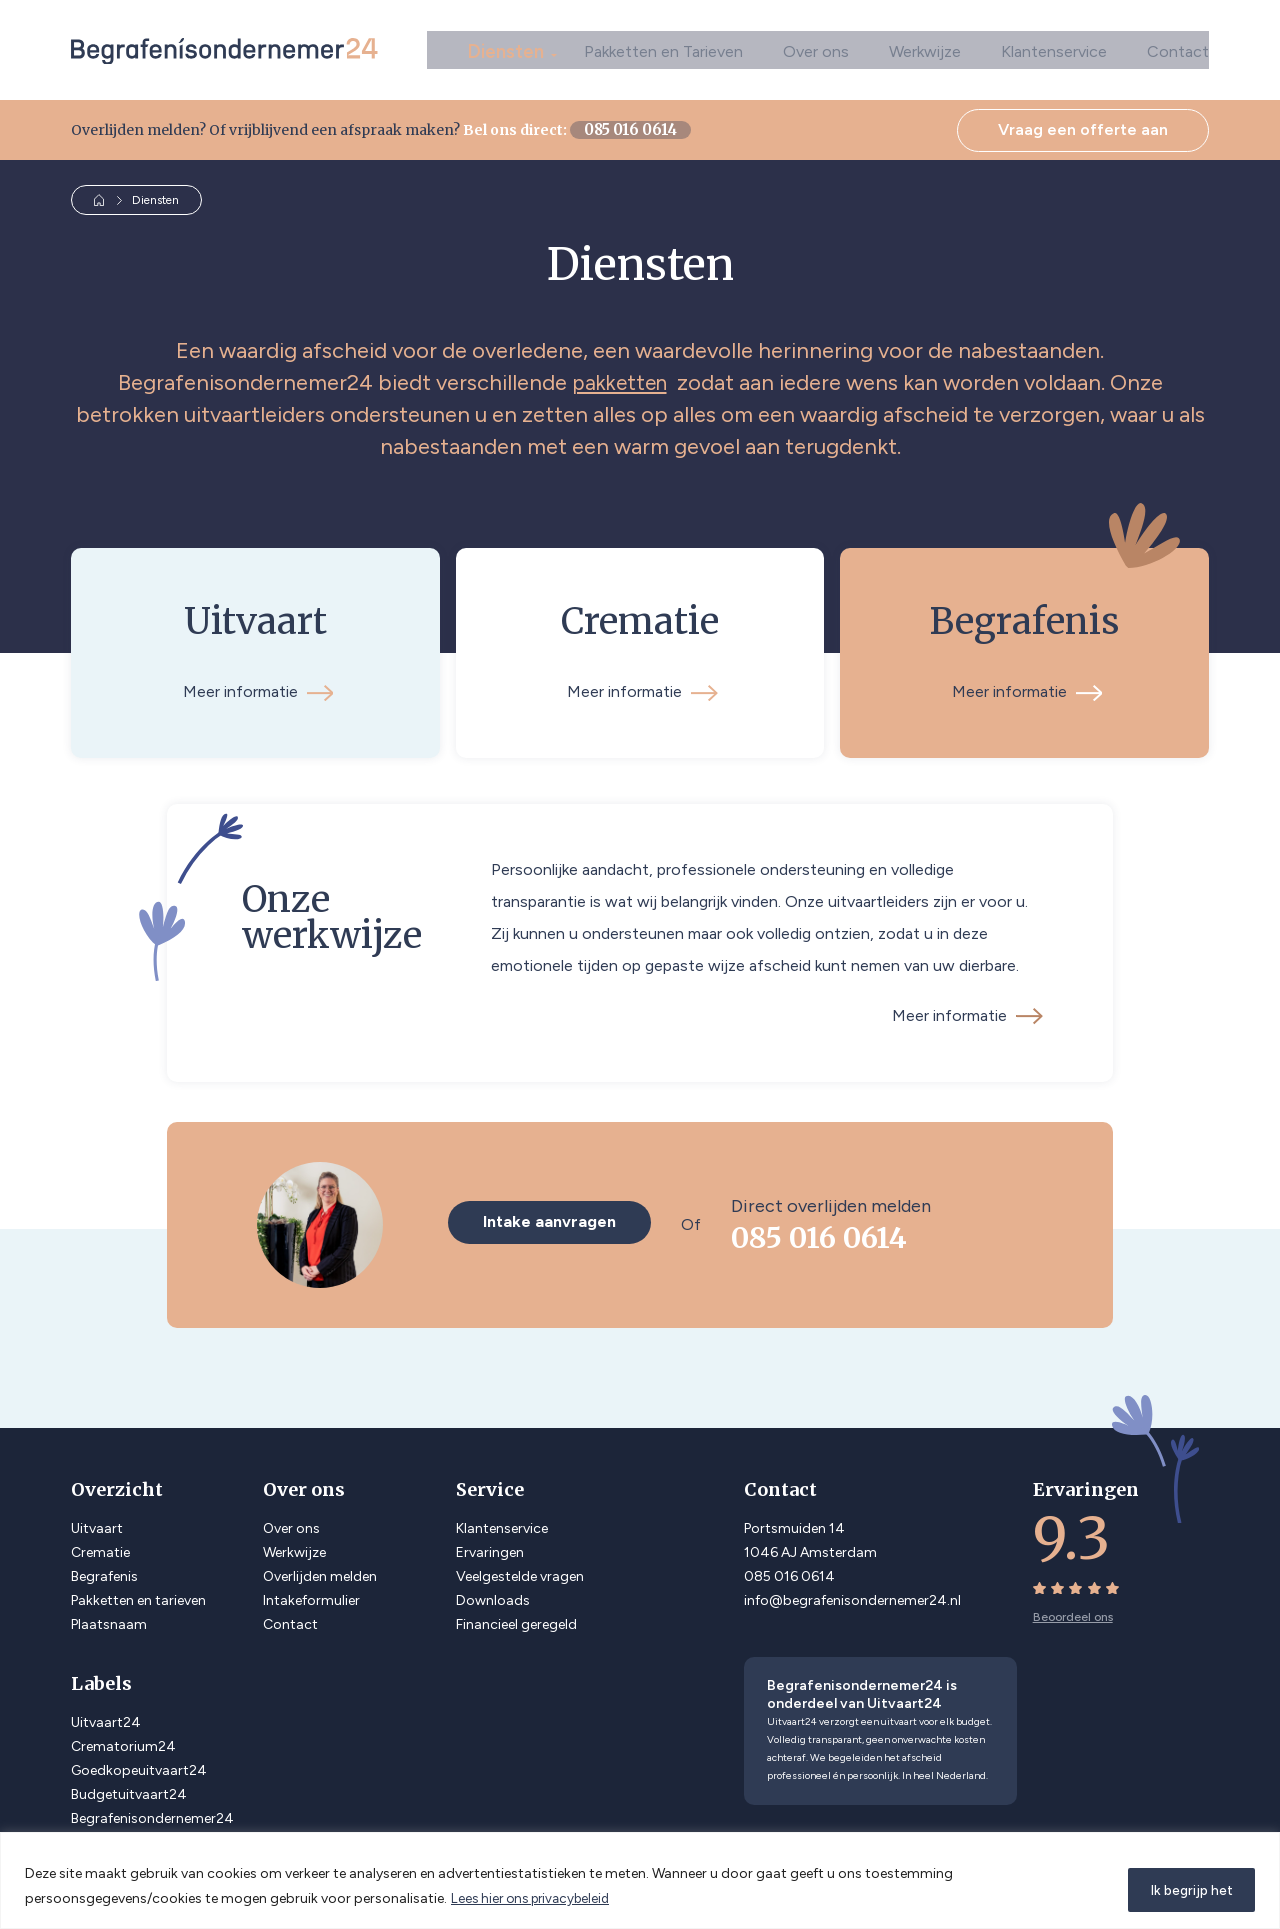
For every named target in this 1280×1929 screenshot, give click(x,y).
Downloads (493, 1594)
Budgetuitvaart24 (129, 1788)
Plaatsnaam (109, 1618)
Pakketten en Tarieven (663, 49)
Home (100, 200)
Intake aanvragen (554, 1218)
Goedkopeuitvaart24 (139, 1764)
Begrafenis (104, 1570)
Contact (1178, 49)
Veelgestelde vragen (520, 1570)
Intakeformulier (311, 1594)
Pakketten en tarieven (138, 1594)
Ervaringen (490, 1546)
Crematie (100, 1546)
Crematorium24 (123, 1740)
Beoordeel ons (1073, 1611)
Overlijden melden (320, 1570)
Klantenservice (1054, 49)
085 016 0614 (614, 130)
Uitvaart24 (106, 1716)
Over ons (816, 49)
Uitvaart (97, 1522)
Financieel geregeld (516, 1618)
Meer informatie (965, 1009)
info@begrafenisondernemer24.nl (852, 1594)
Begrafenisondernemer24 (152, 1812)
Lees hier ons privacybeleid (535, 1899)
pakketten (619, 382)
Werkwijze (925, 49)
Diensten (511, 49)
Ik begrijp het (1184, 1887)
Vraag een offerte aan (1083, 129)
